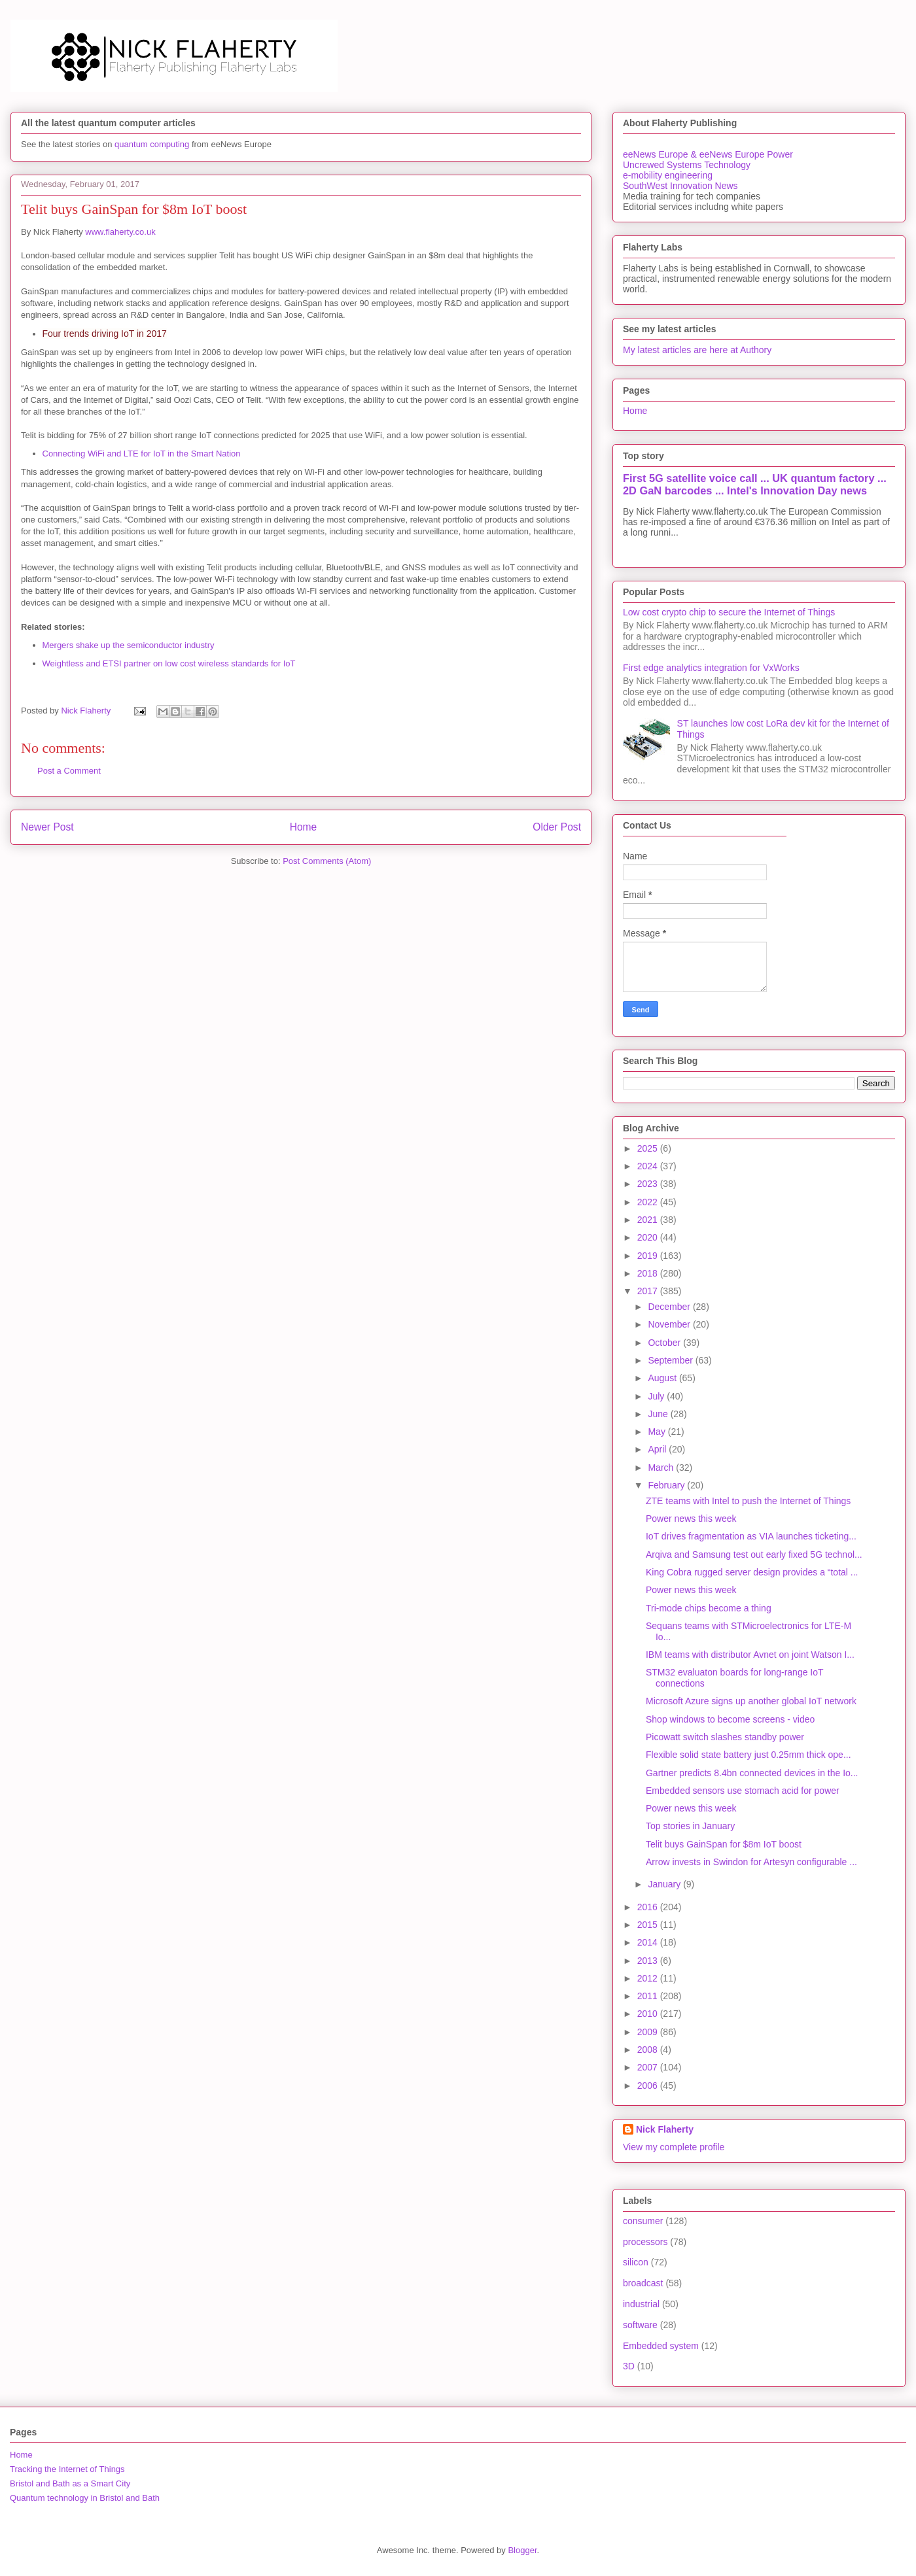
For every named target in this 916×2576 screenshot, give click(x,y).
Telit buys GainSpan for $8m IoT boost (724, 1844)
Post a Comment (69, 771)
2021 (648, 1219)
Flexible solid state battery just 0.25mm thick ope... (748, 1754)
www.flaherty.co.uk (120, 232)
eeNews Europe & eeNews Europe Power (708, 154)
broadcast (643, 2283)
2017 (648, 1291)
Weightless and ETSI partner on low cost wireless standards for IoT (169, 663)
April (658, 1449)
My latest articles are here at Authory (697, 350)
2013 (648, 1960)
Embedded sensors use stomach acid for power (742, 1790)
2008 (648, 2049)
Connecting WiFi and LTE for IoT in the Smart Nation (142, 453)
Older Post (557, 827)
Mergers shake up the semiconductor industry (129, 645)
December (670, 1306)
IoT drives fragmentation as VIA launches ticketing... (751, 1536)
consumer (643, 2221)
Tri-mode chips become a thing (708, 1608)
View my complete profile (673, 2147)
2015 (648, 1924)
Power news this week (691, 1518)
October (665, 1342)
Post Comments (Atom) (327, 861)
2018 (648, 1273)
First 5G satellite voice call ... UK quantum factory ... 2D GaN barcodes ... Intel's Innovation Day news (755, 484)
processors (645, 2242)
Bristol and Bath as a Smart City (70, 2483)
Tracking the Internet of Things (67, 2469)
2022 (648, 1202)
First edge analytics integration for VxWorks (711, 667)
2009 (648, 2032)
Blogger (522, 2550)
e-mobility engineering (668, 175)
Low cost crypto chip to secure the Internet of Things (729, 612)
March (662, 1467)
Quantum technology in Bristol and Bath (85, 2498)
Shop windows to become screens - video (730, 1719)
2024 (648, 1166)
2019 (648, 1255)
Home (303, 827)
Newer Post (47, 827)
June (659, 1414)
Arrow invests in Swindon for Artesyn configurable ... (751, 1862)
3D (629, 2366)
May (657, 1431)
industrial (641, 2304)
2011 (648, 1996)
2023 (648, 1183)
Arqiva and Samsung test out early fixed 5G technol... (754, 1554)
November (670, 1324)
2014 (648, 1942)
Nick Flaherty (665, 2129)
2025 (648, 1148)
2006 (648, 2085)
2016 (648, 1907)
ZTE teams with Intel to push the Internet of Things (748, 1501)
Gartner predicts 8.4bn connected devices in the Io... (752, 1773)
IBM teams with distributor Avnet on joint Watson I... (750, 1654)
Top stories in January (690, 1826)
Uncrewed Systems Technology (686, 165)
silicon (635, 2262)
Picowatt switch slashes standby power (725, 1737)
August (663, 1378)
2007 (648, 2067)
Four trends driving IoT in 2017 (105, 333)
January (665, 1884)
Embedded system (661, 2346)
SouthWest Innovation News (680, 185)
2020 (648, 1237)
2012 (648, 1978)
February (667, 1485)
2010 (648, 2013)
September (671, 1360)
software (640, 2325)
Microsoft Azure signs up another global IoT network (751, 1701)
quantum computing (151, 144)
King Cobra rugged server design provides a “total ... (752, 1572)
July (657, 1396)
